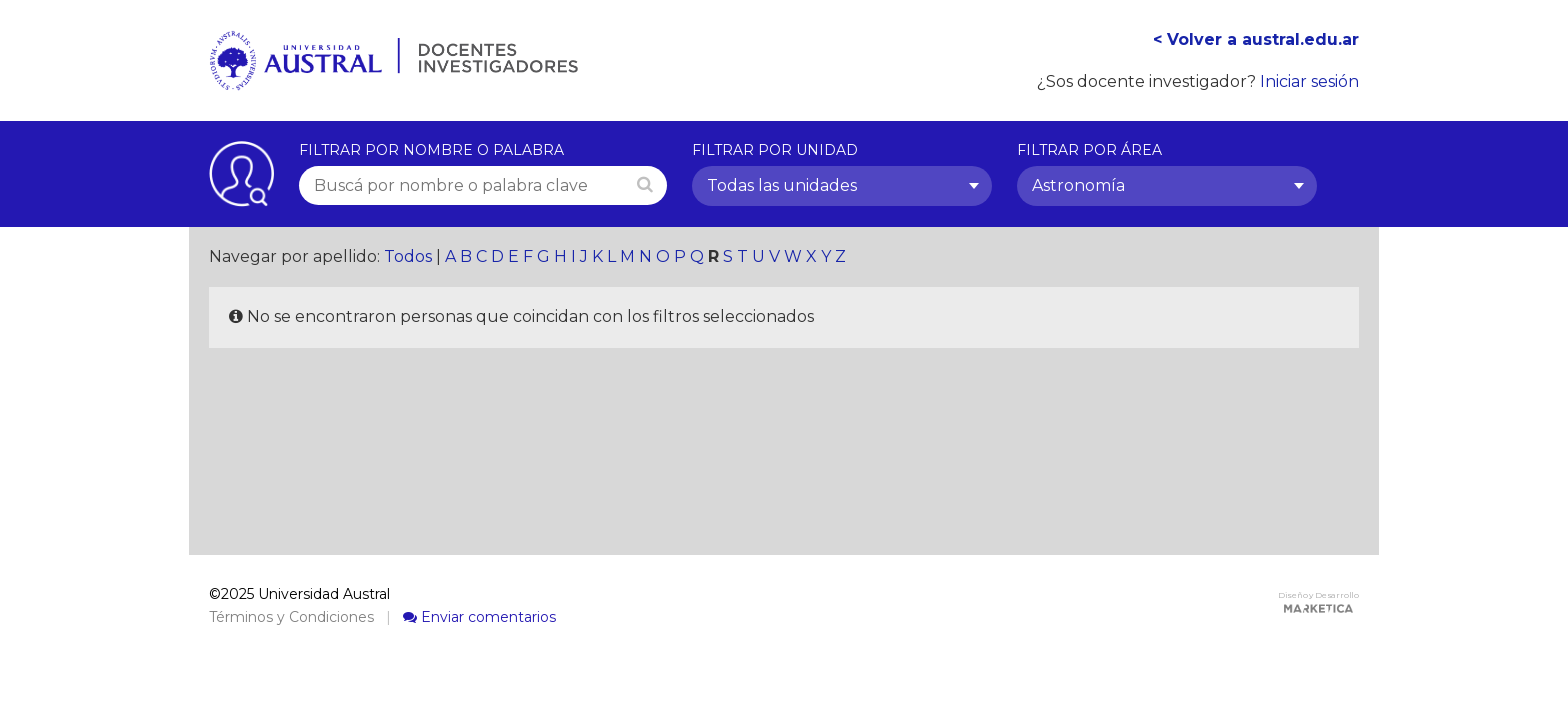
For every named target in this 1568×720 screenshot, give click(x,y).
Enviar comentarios (479, 617)
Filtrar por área (1089, 150)
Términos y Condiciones (291, 617)
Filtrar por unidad (775, 150)
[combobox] (842, 186)
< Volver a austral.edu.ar (1256, 39)
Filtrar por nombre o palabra (431, 150)
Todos (408, 256)
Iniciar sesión (1309, 81)
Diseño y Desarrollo (1318, 601)
